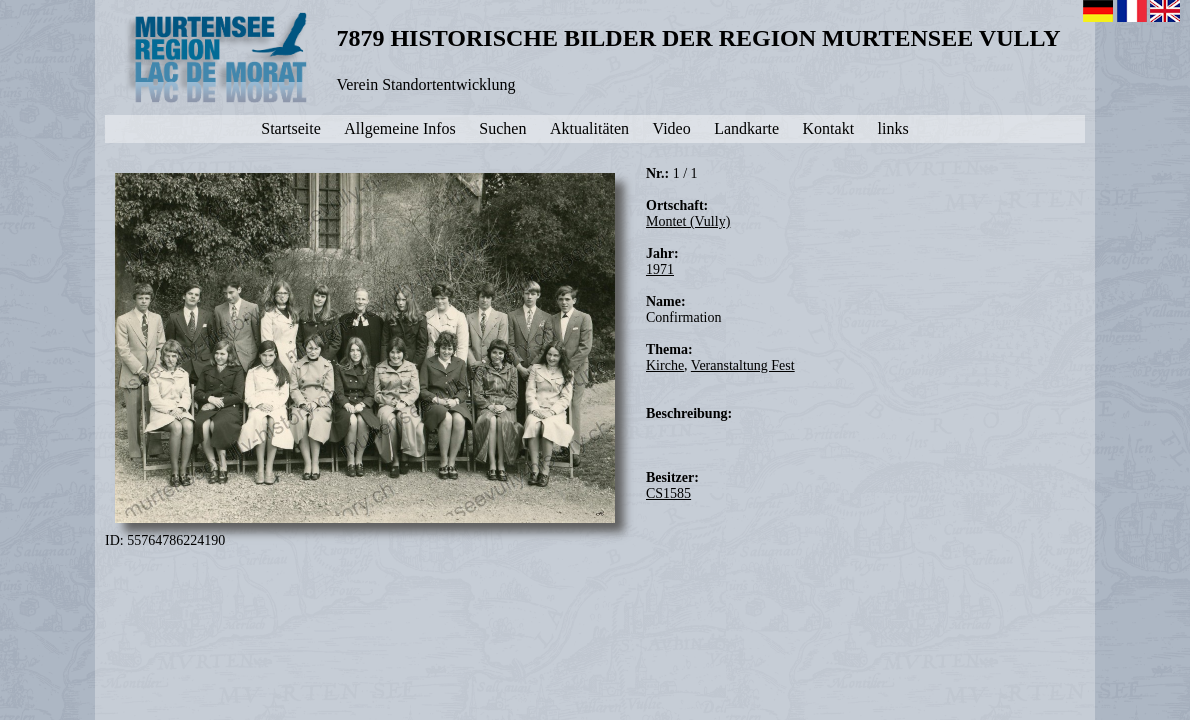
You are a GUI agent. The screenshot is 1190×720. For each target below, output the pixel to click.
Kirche (665, 365)
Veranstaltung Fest (743, 365)
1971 (660, 269)
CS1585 (668, 493)
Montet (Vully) (688, 221)
